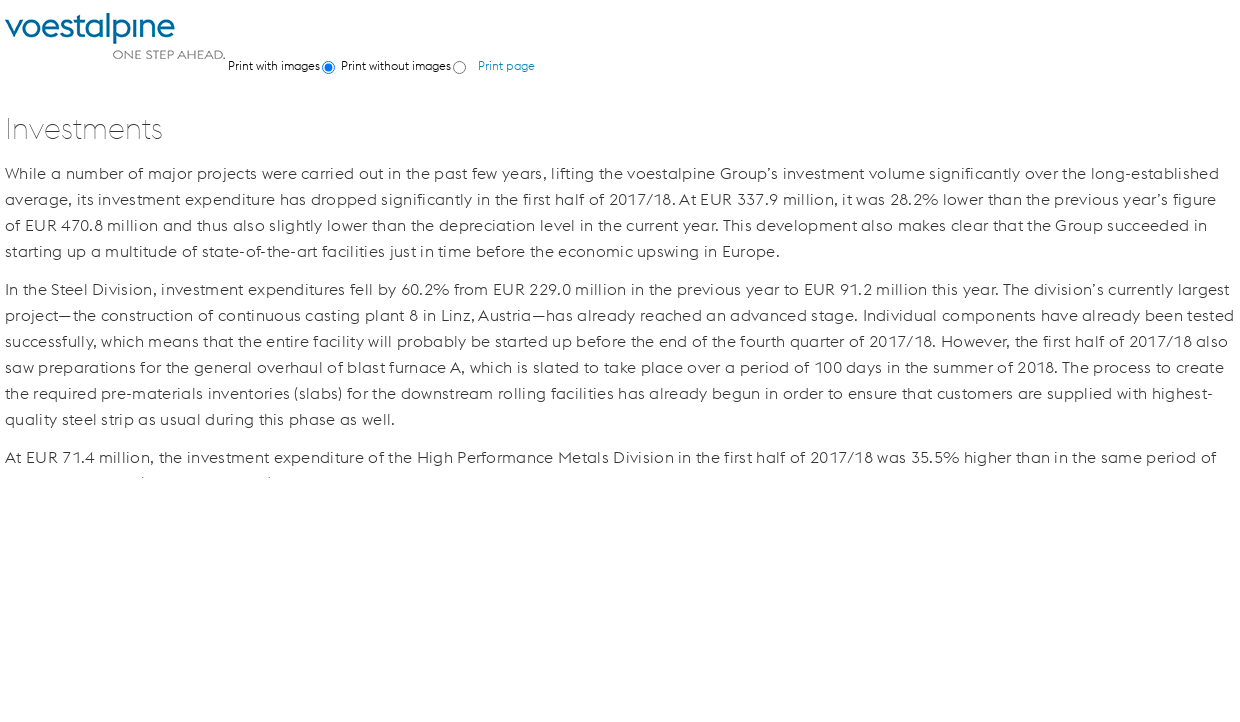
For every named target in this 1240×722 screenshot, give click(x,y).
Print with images (274, 65)
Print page (506, 65)
